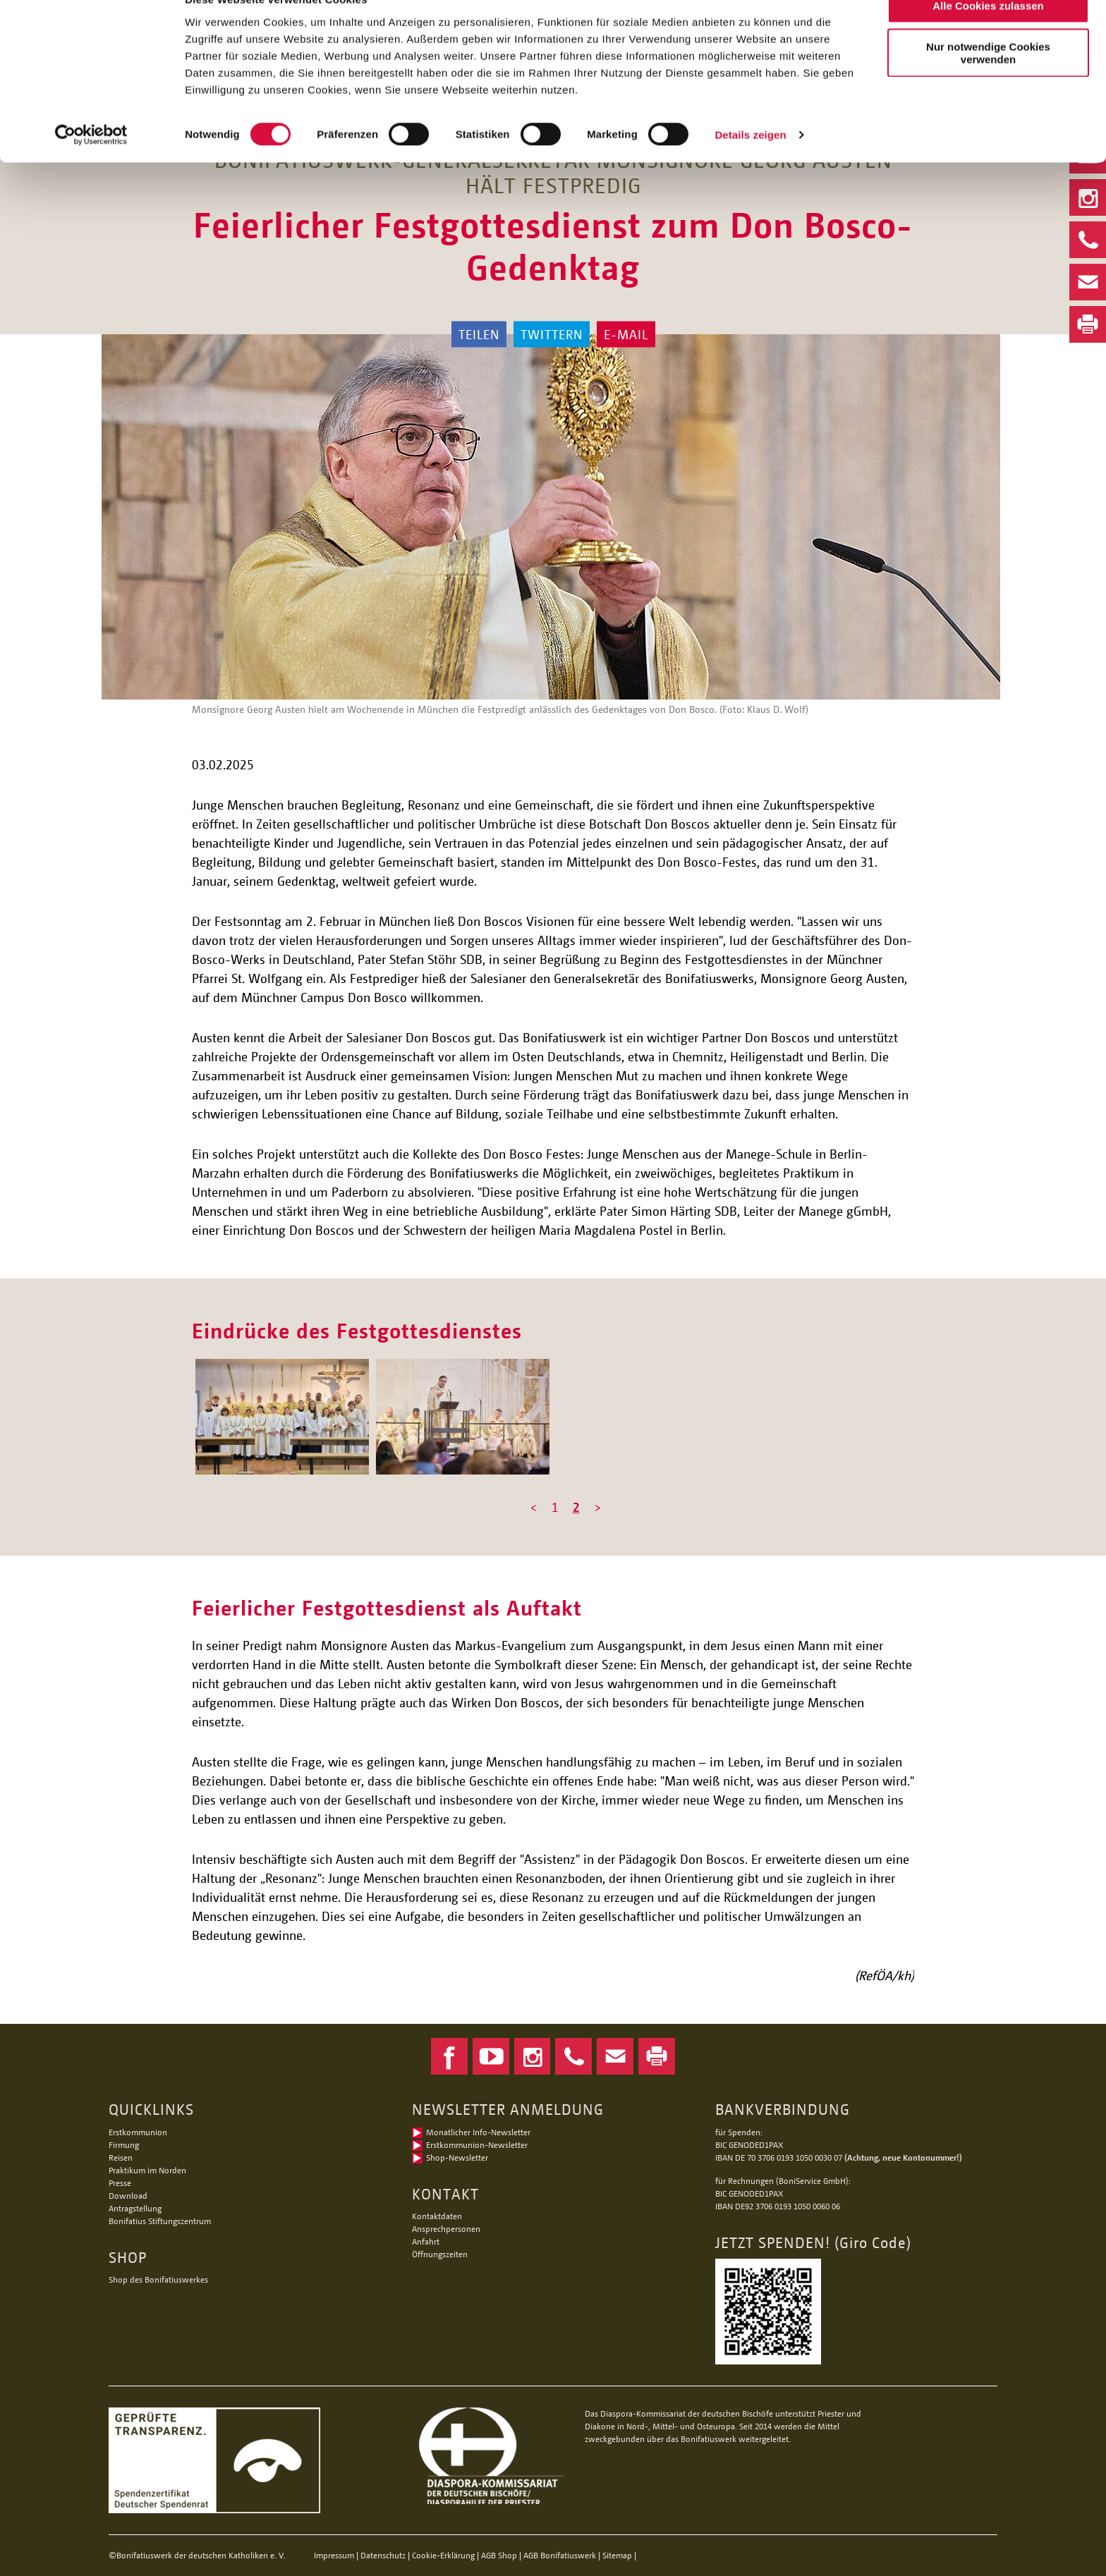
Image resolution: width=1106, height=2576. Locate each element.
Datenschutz (383, 2555)
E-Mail (626, 334)
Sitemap (617, 2555)
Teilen (478, 334)
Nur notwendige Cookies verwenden (988, 82)
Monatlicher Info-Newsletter (478, 2132)
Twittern (552, 334)
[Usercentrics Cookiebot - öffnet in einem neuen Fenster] (91, 165)
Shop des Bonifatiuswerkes (158, 2279)
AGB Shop (499, 2555)
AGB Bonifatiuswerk (559, 2555)
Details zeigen (750, 165)
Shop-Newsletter (457, 2157)
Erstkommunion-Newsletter (477, 2144)
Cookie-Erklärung (443, 2555)
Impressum (334, 2555)
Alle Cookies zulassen (988, 35)
